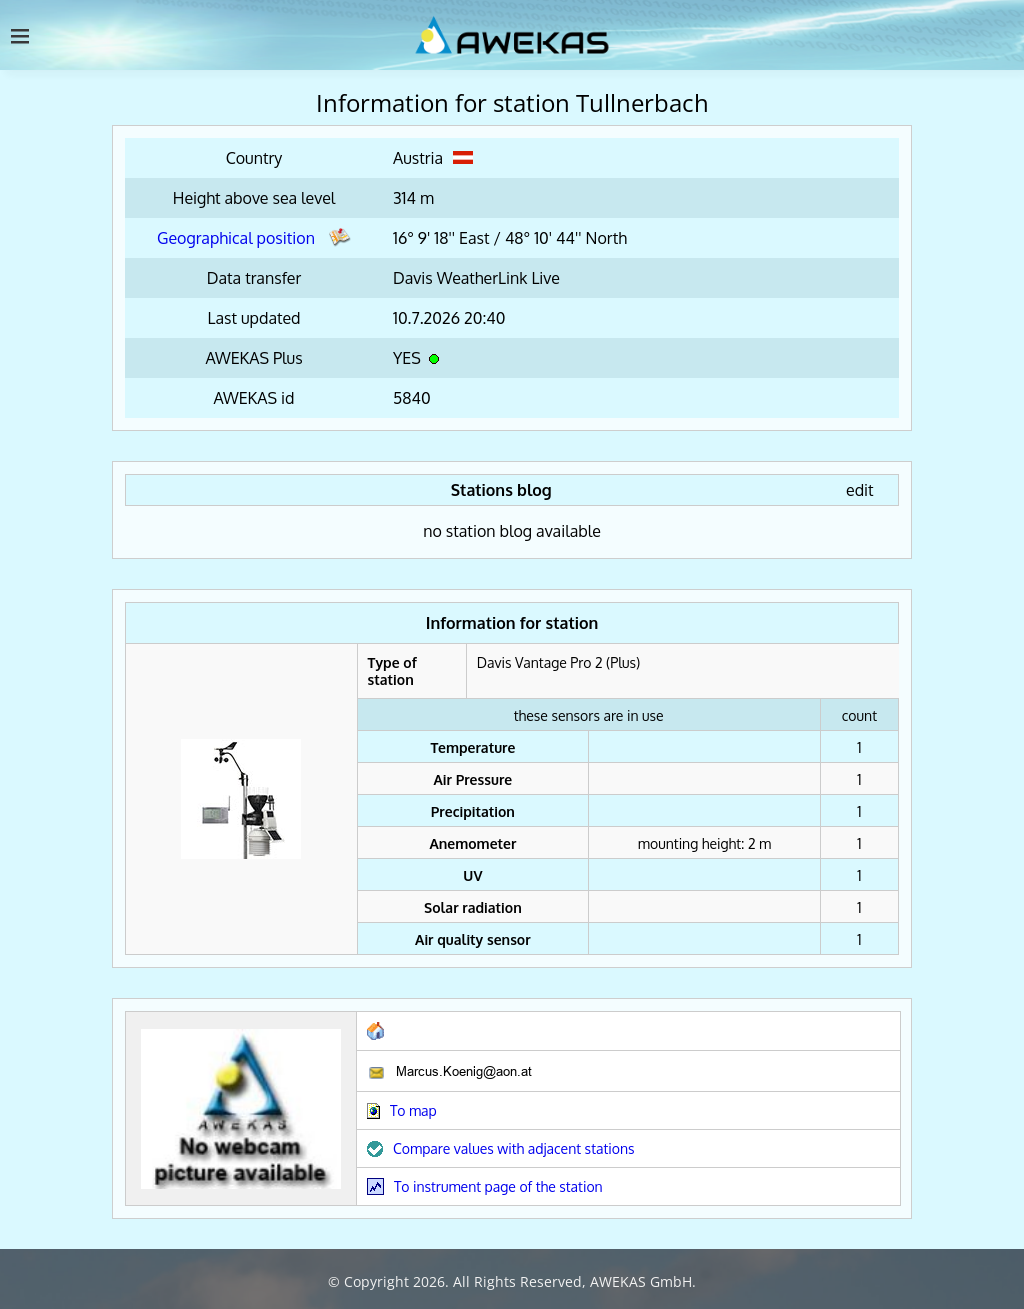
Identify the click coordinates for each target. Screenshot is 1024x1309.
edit (860, 490)
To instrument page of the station (498, 1186)
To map (413, 1110)
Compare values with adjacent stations (514, 1148)
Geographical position (254, 238)
